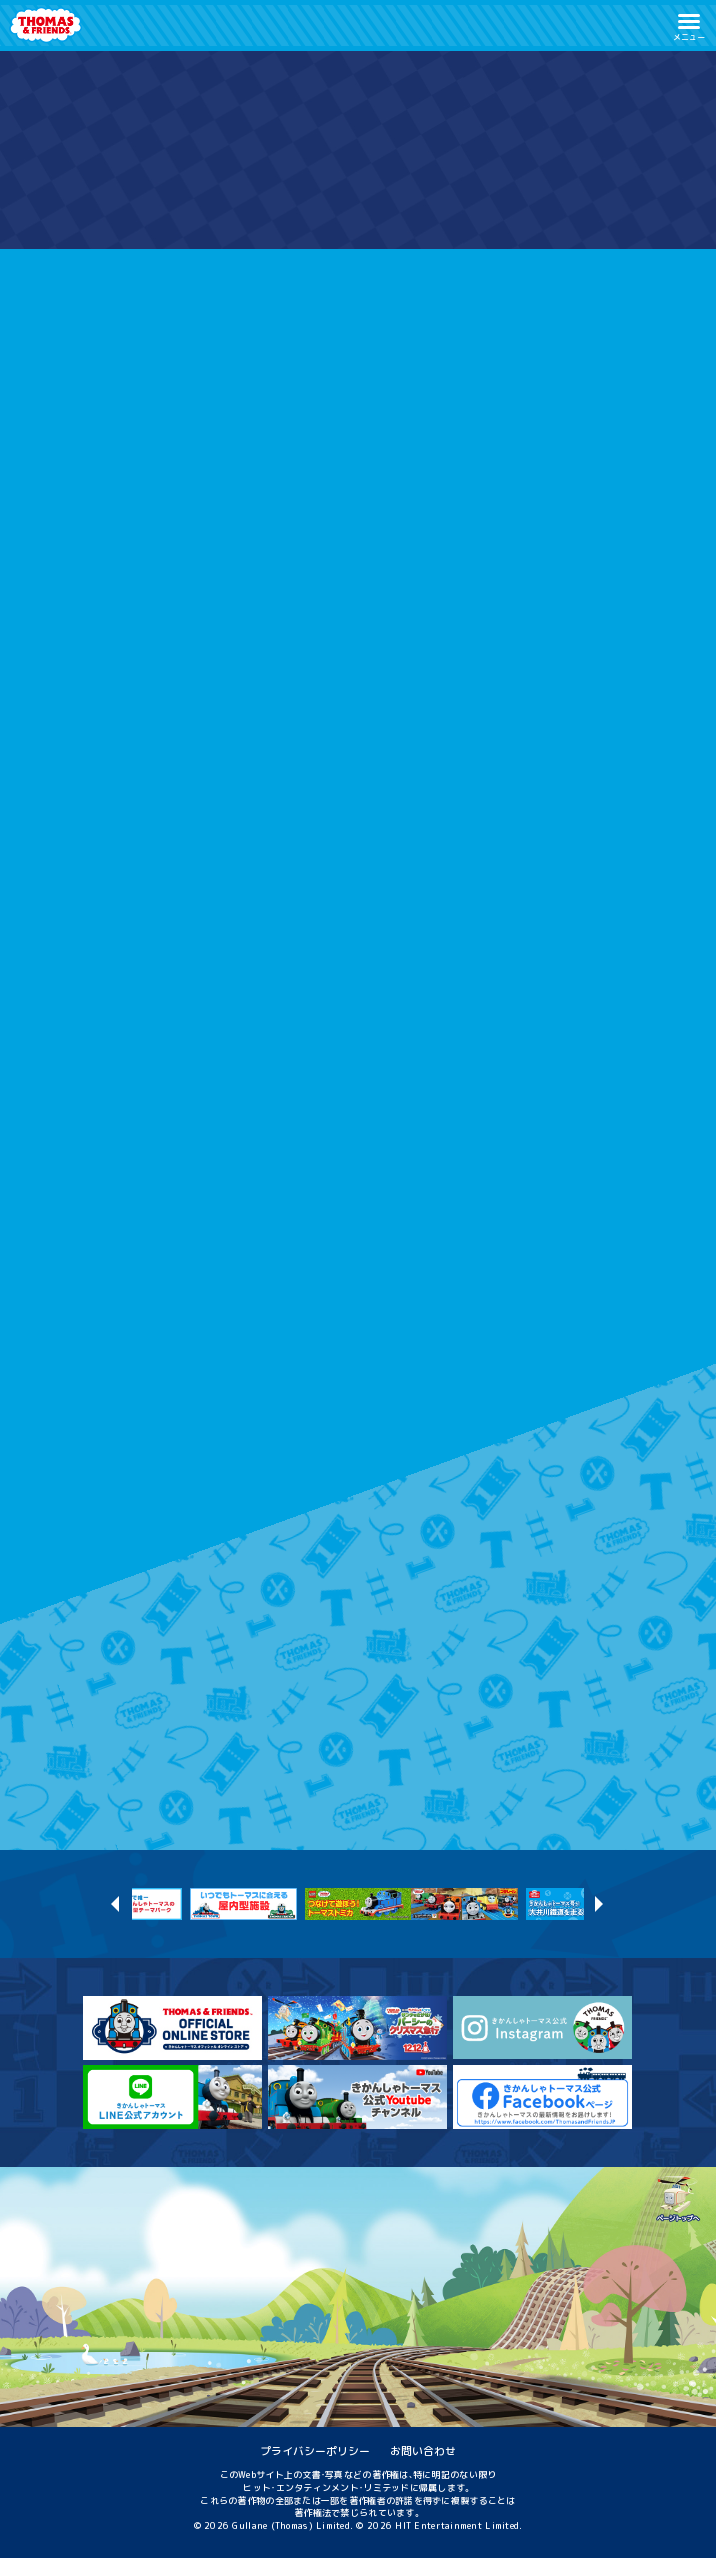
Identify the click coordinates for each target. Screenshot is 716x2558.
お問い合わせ (423, 2450)
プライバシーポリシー (315, 2450)
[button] (689, 25)
